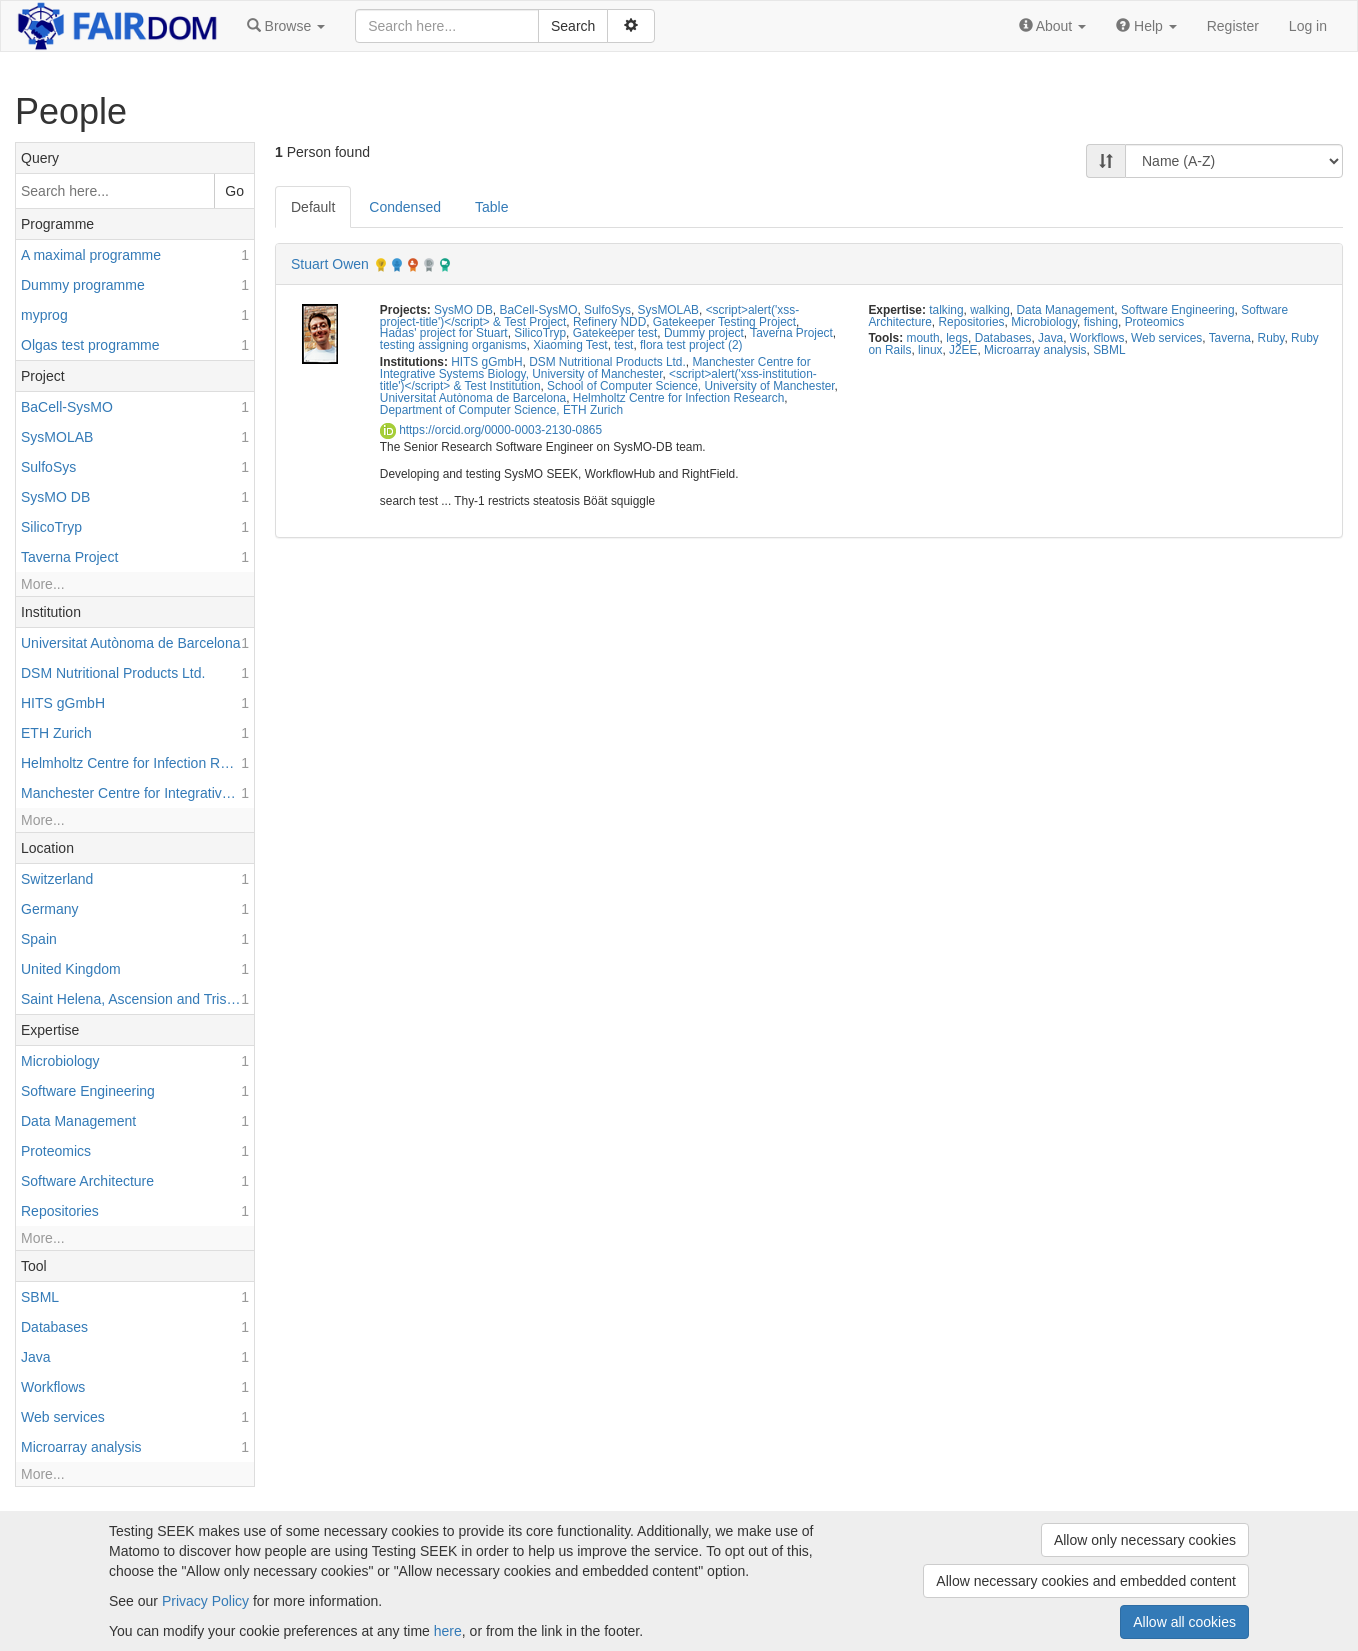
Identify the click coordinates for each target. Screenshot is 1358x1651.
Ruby (1271, 338)
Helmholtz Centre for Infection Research (678, 398)
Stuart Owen (330, 264)
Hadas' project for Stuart (444, 333)
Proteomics (1154, 322)
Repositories (971, 322)
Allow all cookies (1184, 1622)
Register (1233, 26)
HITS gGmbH (486, 362)
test (623, 345)
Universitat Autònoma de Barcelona (473, 398)
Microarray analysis (1035, 350)
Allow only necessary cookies (1145, 1540)
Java (1050, 338)
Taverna (1230, 338)
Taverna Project (791, 333)
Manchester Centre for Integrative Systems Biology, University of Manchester (595, 368)
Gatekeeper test (615, 333)
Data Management (1065, 310)
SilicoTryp (540, 333)
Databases (1003, 338)
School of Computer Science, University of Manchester (691, 386)
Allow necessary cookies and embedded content (1086, 1581)
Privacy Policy (205, 1601)
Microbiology (1044, 322)
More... (43, 584)
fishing (1101, 322)
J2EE (963, 350)
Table (491, 207)
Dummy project (704, 333)
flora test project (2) (691, 345)
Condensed (405, 207)
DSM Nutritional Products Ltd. (607, 362)
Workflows (1097, 338)
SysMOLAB (668, 310)
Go (234, 191)
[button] (286, 26)
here (448, 1631)
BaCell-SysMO (538, 310)
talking (946, 310)
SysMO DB (463, 310)
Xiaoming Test (570, 345)
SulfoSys (607, 310)
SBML (1109, 350)
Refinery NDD (609, 322)
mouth (923, 338)
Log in (1308, 26)
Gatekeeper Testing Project (724, 322)
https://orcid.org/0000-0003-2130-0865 (491, 430)
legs (957, 338)
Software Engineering (1178, 310)
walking (990, 310)
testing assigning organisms (453, 345)
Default (313, 207)
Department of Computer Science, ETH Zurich (501, 410)
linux (930, 350)
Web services (1166, 338)
